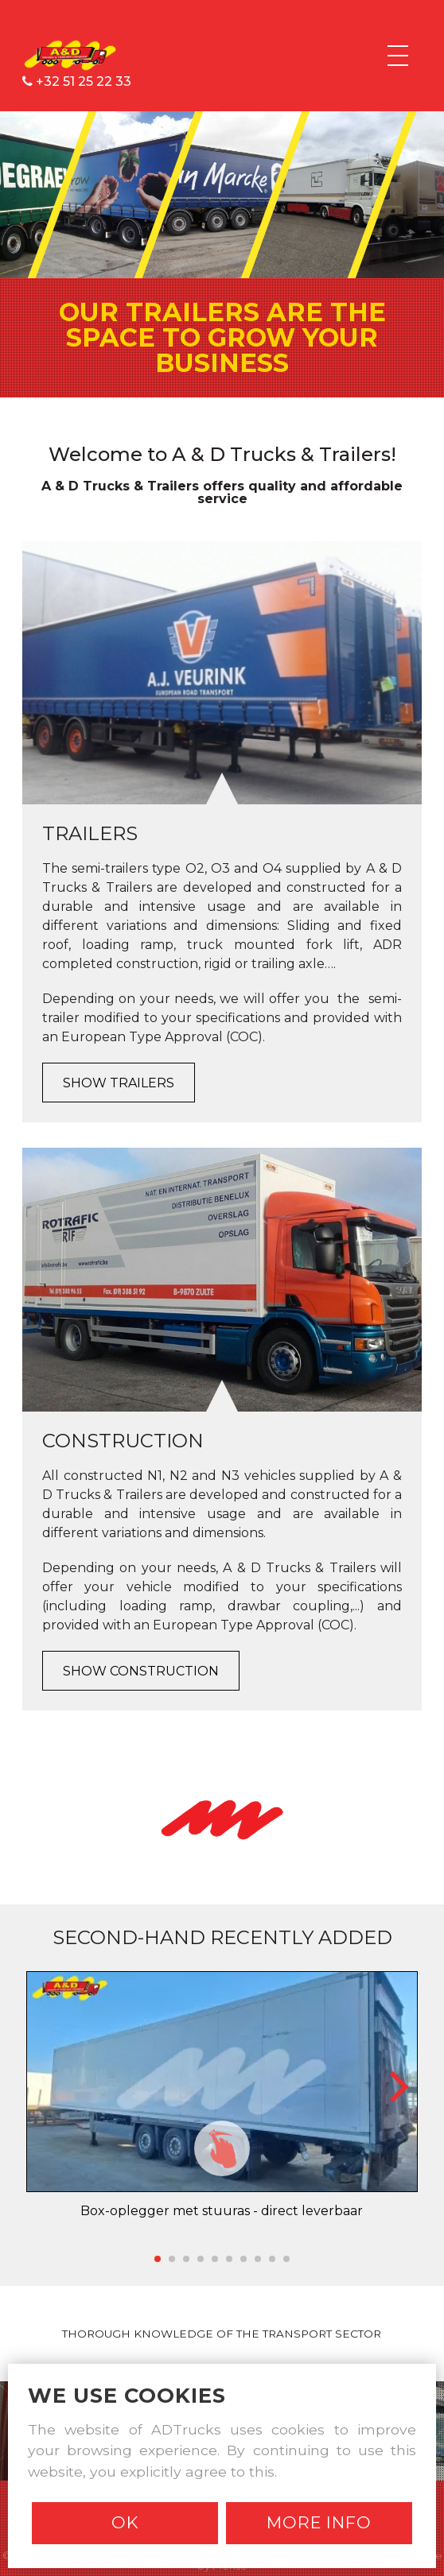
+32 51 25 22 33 (76, 81)
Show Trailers (118, 1082)
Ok (125, 2522)
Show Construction (141, 1671)
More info (319, 2522)
